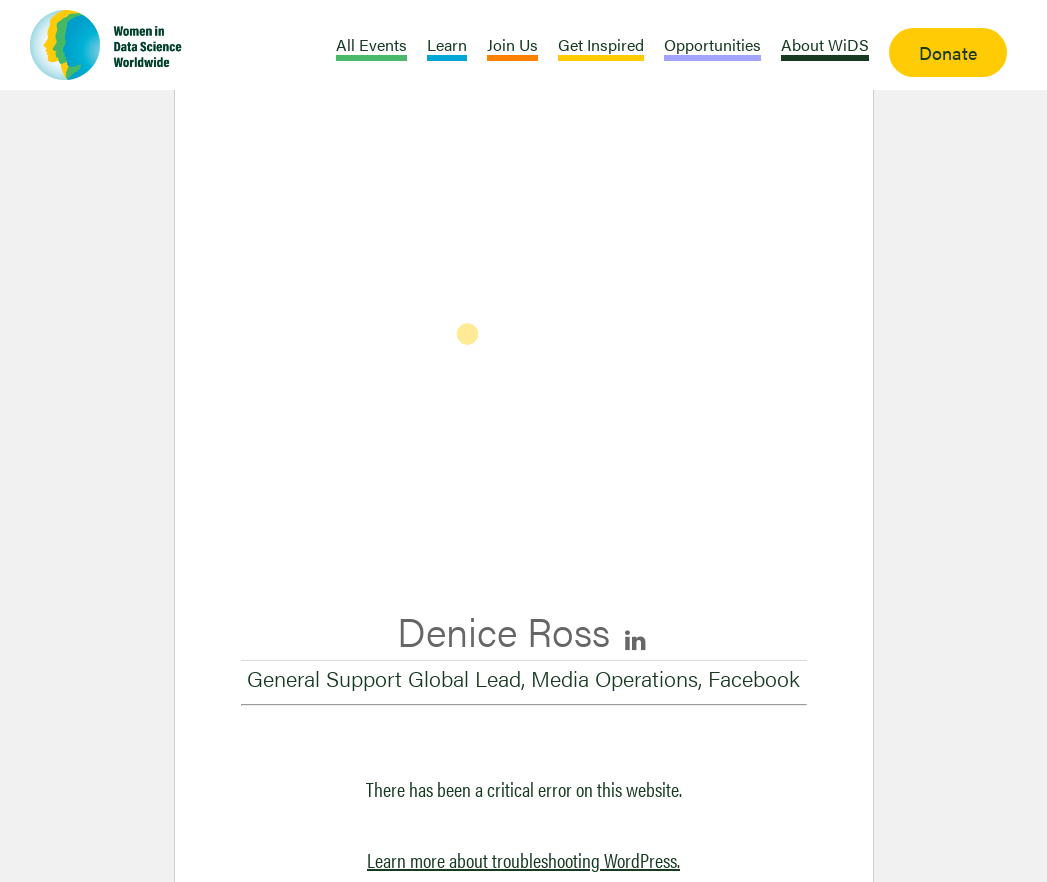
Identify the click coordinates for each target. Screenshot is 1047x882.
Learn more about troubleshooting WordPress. (523, 859)
